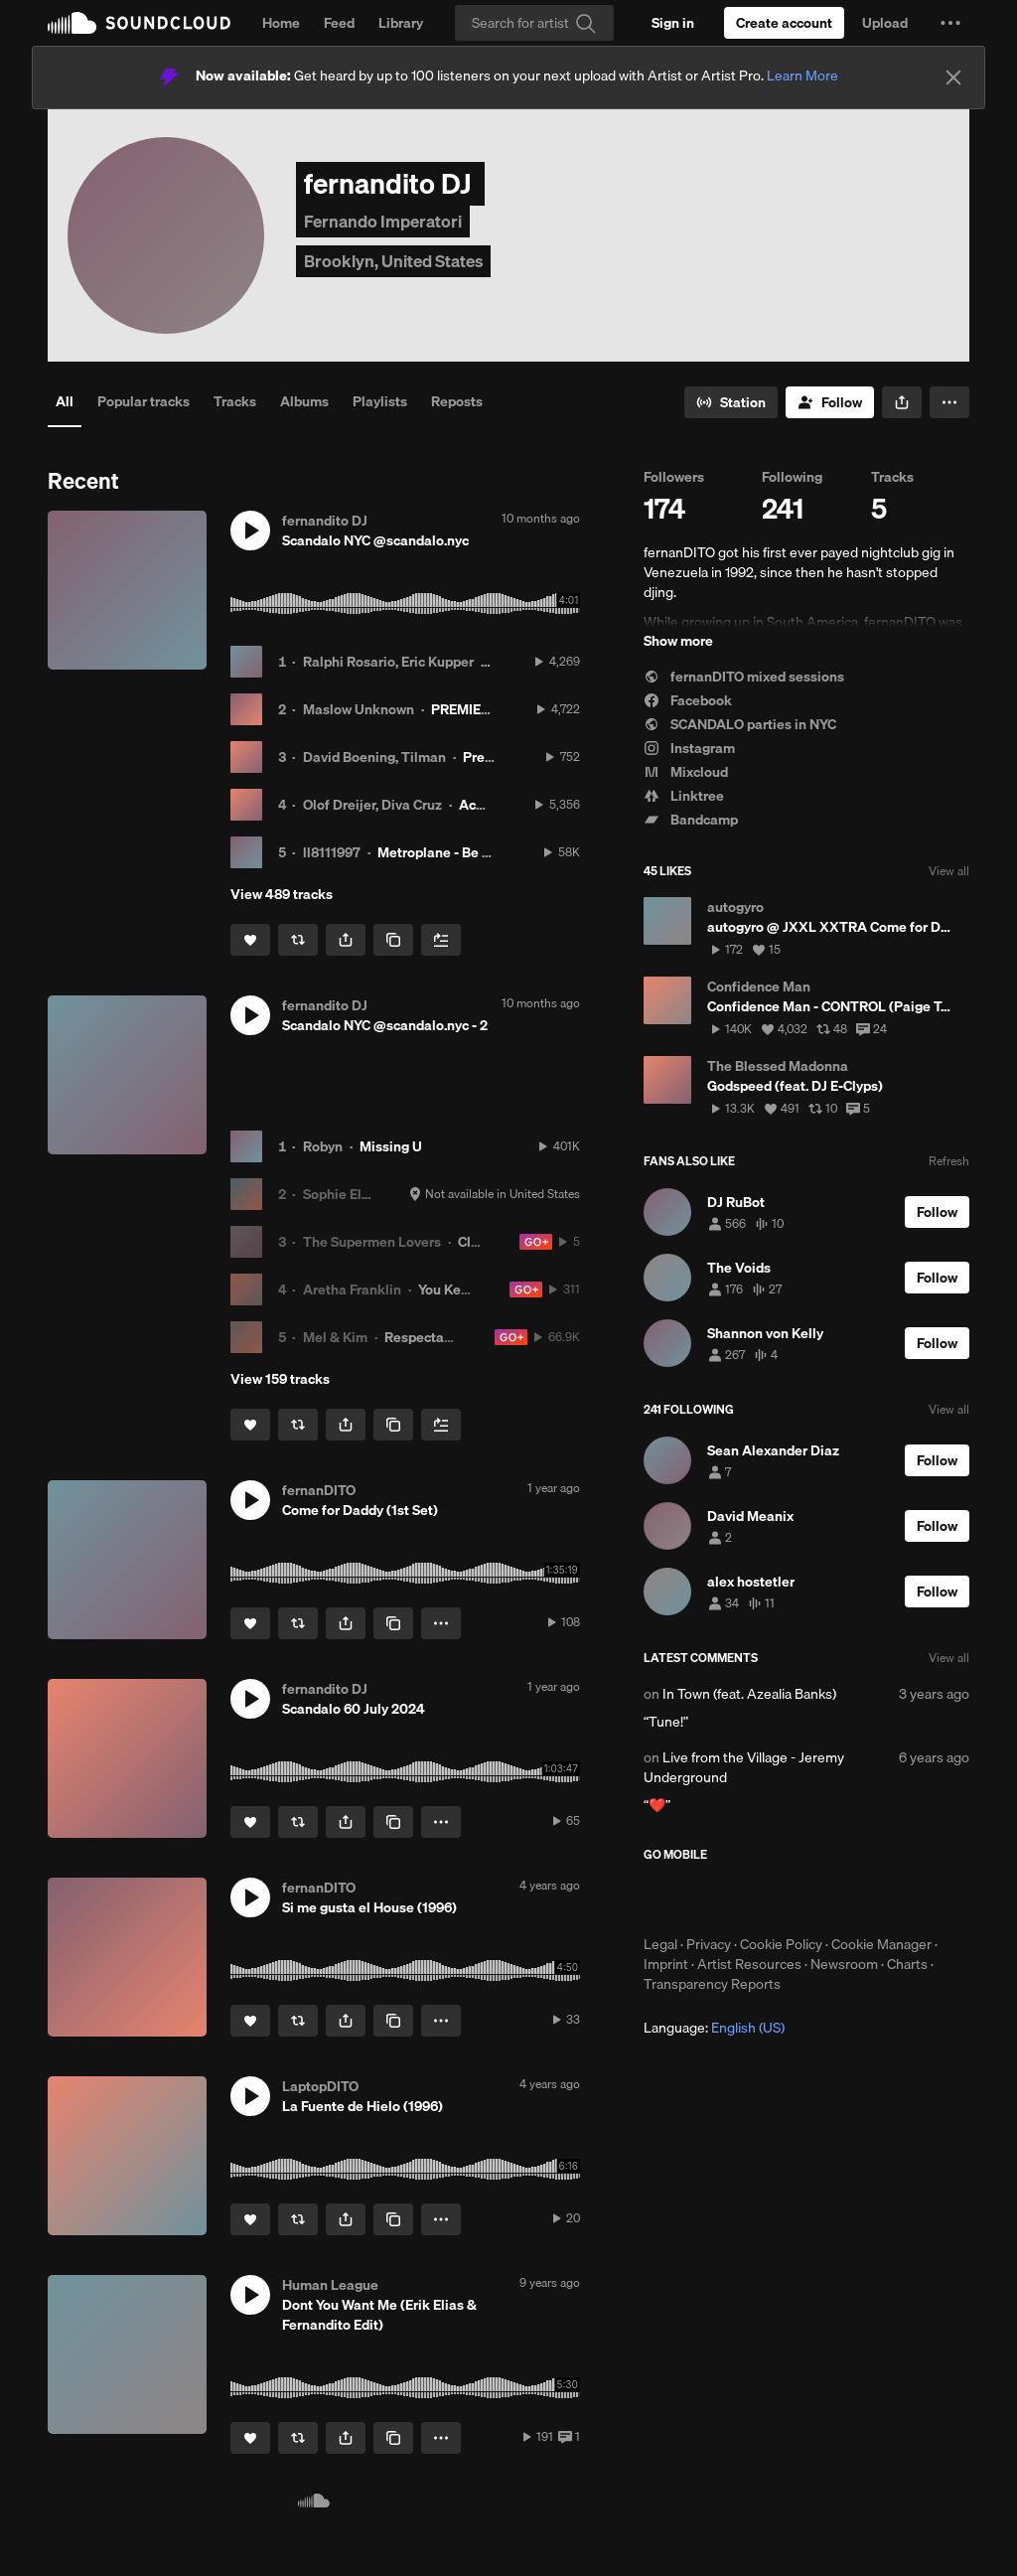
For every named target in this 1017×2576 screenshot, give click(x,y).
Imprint (666, 1964)
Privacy (708, 1944)
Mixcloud (686, 772)
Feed (339, 23)
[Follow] (830, 402)
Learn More (802, 75)
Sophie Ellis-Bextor (363, 1194)
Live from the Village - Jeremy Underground (744, 1767)
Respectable (424, 1337)
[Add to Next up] (441, 940)
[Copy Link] (393, 940)
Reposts (457, 401)
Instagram (689, 748)
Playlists (380, 401)
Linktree (684, 796)
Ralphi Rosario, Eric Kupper (388, 662)
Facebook (688, 700)
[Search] (534, 23)
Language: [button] (714, 2028)
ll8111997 (332, 852)
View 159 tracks (280, 1379)
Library (400, 23)
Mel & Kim (335, 1337)
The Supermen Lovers (372, 1242)
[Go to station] (731, 402)
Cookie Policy (781, 1944)
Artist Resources (749, 1964)
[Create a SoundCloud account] (784, 23)
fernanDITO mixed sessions (744, 676)
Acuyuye (486, 805)
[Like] (250, 940)
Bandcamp (691, 820)
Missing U (391, 1146)
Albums (304, 401)
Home (281, 23)
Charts (907, 1964)
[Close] (953, 77)
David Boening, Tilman (374, 757)
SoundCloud (139, 23)
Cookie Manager (881, 1944)
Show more (678, 641)
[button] (950, 23)
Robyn (323, 1146)
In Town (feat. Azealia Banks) (749, 1694)
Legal (660, 1944)
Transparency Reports (712, 1984)
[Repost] (298, 940)
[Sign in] (673, 23)
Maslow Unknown (358, 709)
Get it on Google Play (838, 1898)
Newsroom (844, 1964)
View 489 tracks (281, 894)
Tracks (235, 401)
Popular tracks (143, 401)
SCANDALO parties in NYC (740, 724)
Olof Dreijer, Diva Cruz (372, 805)
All (64, 401)
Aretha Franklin (352, 1289)
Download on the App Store (703, 1898)
